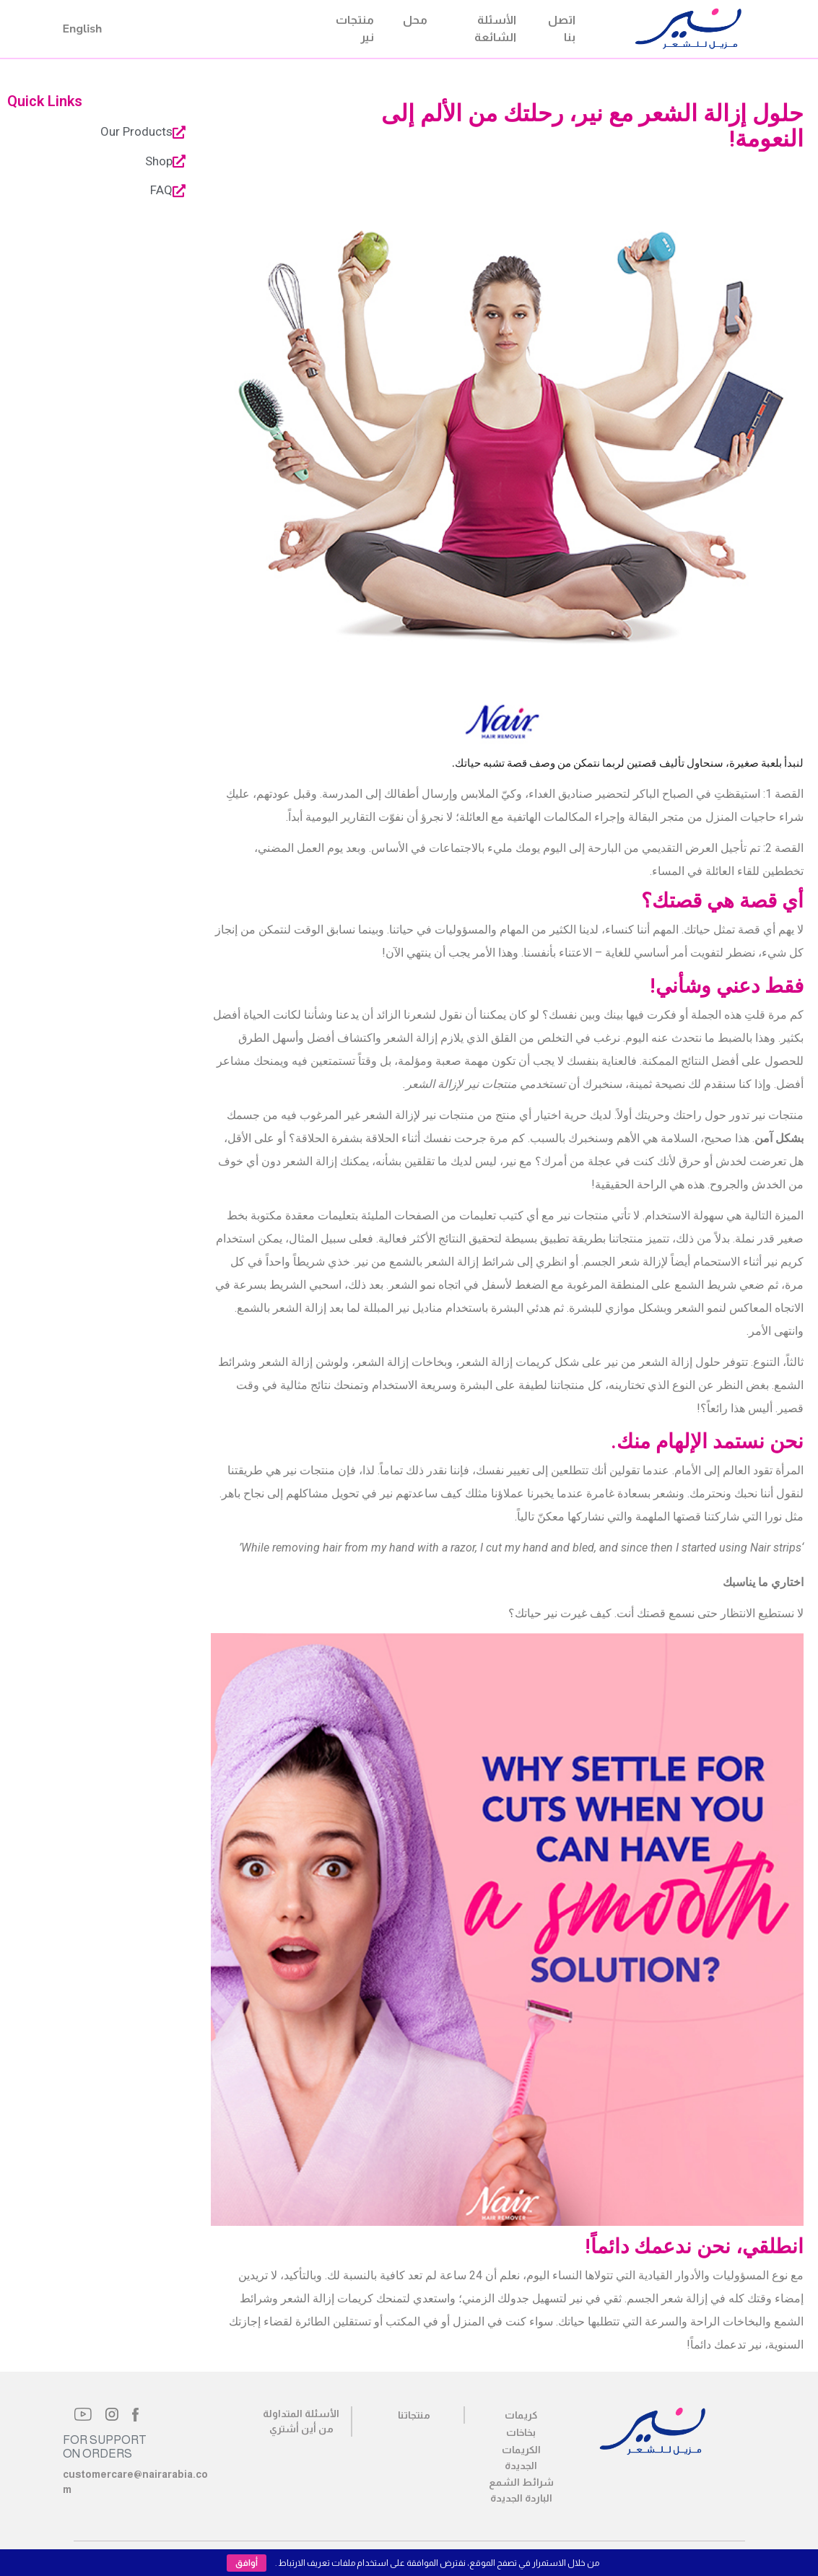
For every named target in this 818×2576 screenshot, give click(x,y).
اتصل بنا (561, 28)
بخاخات (521, 2432)
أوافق (246, 2563)
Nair (617, 28)
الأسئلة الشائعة (495, 28)
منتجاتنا (414, 2415)
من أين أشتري (301, 2428)
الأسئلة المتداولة (301, 2413)
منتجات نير (355, 28)
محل (415, 20)
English (83, 29)
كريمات (521, 2415)
